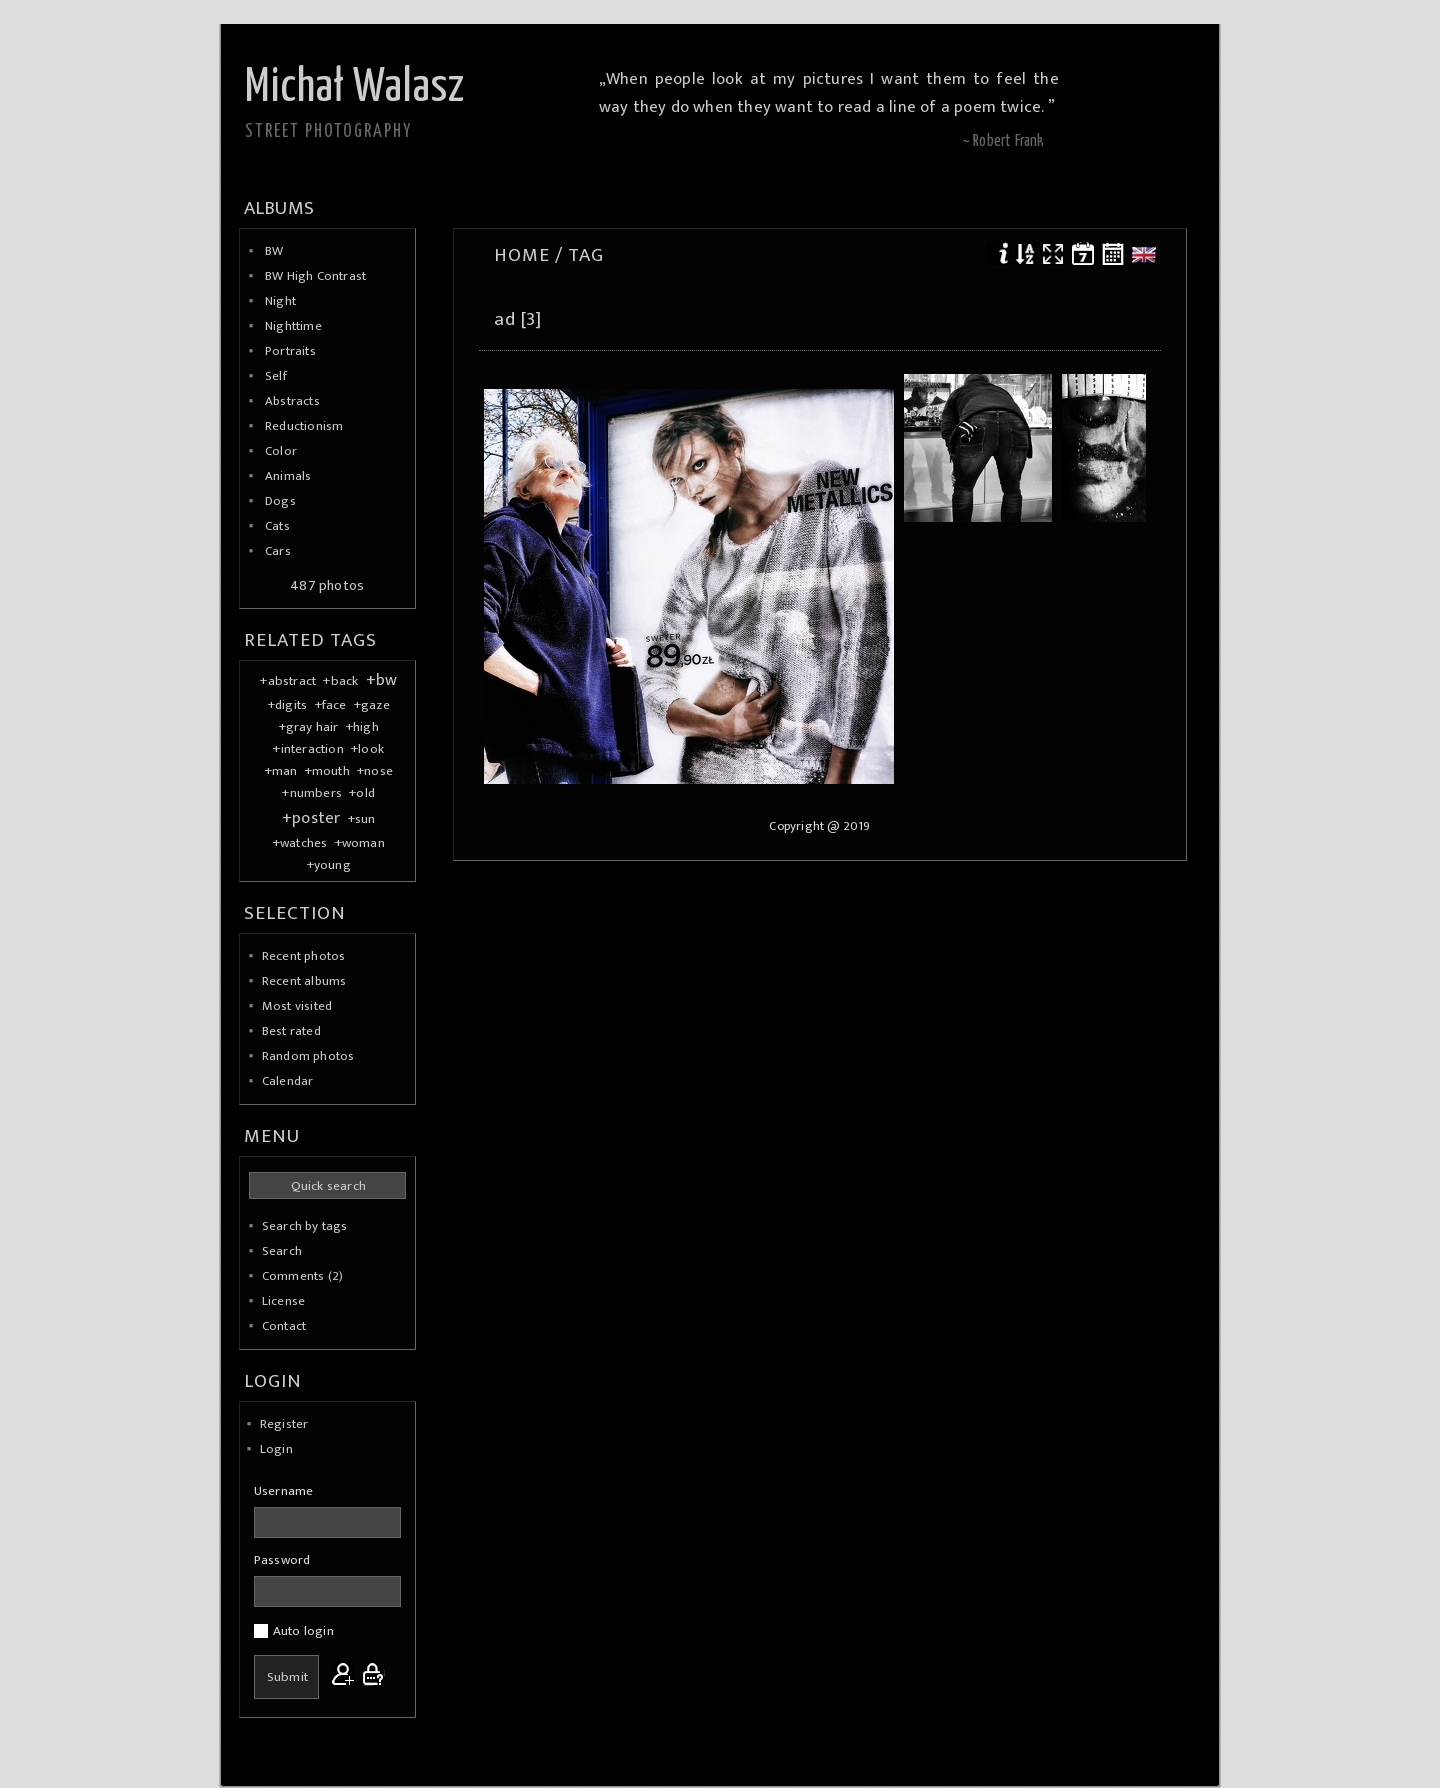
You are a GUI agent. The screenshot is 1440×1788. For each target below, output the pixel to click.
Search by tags (305, 1226)
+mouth (327, 771)
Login (276, 1449)
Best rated (291, 1031)
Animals (288, 476)
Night (280, 301)
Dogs (280, 501)
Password (282, 1560)
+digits (287, 705)
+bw (382, 680)
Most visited (297, 1006)
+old (362, 793)
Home (522, 255)
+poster (311, 818)
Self (276, 376)
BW (274, 251)
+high (362, 727)
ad (505, 319)
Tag (586, 255)
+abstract (288, 681)
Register (284, 1424)
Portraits (290, 351)
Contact (284, 1326)
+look (367, 749)
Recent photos (304, 956)
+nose (375, 771)
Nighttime (293, 326)
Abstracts (292, 401)
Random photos (308, 1056)
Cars (278, 551)
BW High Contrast (315, 276)
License (283, 1301)
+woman (360, 843)
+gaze (372, 705)
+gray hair (309, 727)
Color (281, 451)
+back (340, 681)
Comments (293, 1276)
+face (331, 705)
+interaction (308, 749)
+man (281, 771)
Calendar (288, 1081)
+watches (300, 843)
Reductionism (304, 426)
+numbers (312, 793)
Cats (277, 526)
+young (329, 865)
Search (282, 1251)
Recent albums (304, 981)
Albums (279, 208)
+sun (362, 819)
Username (284, 1491)
